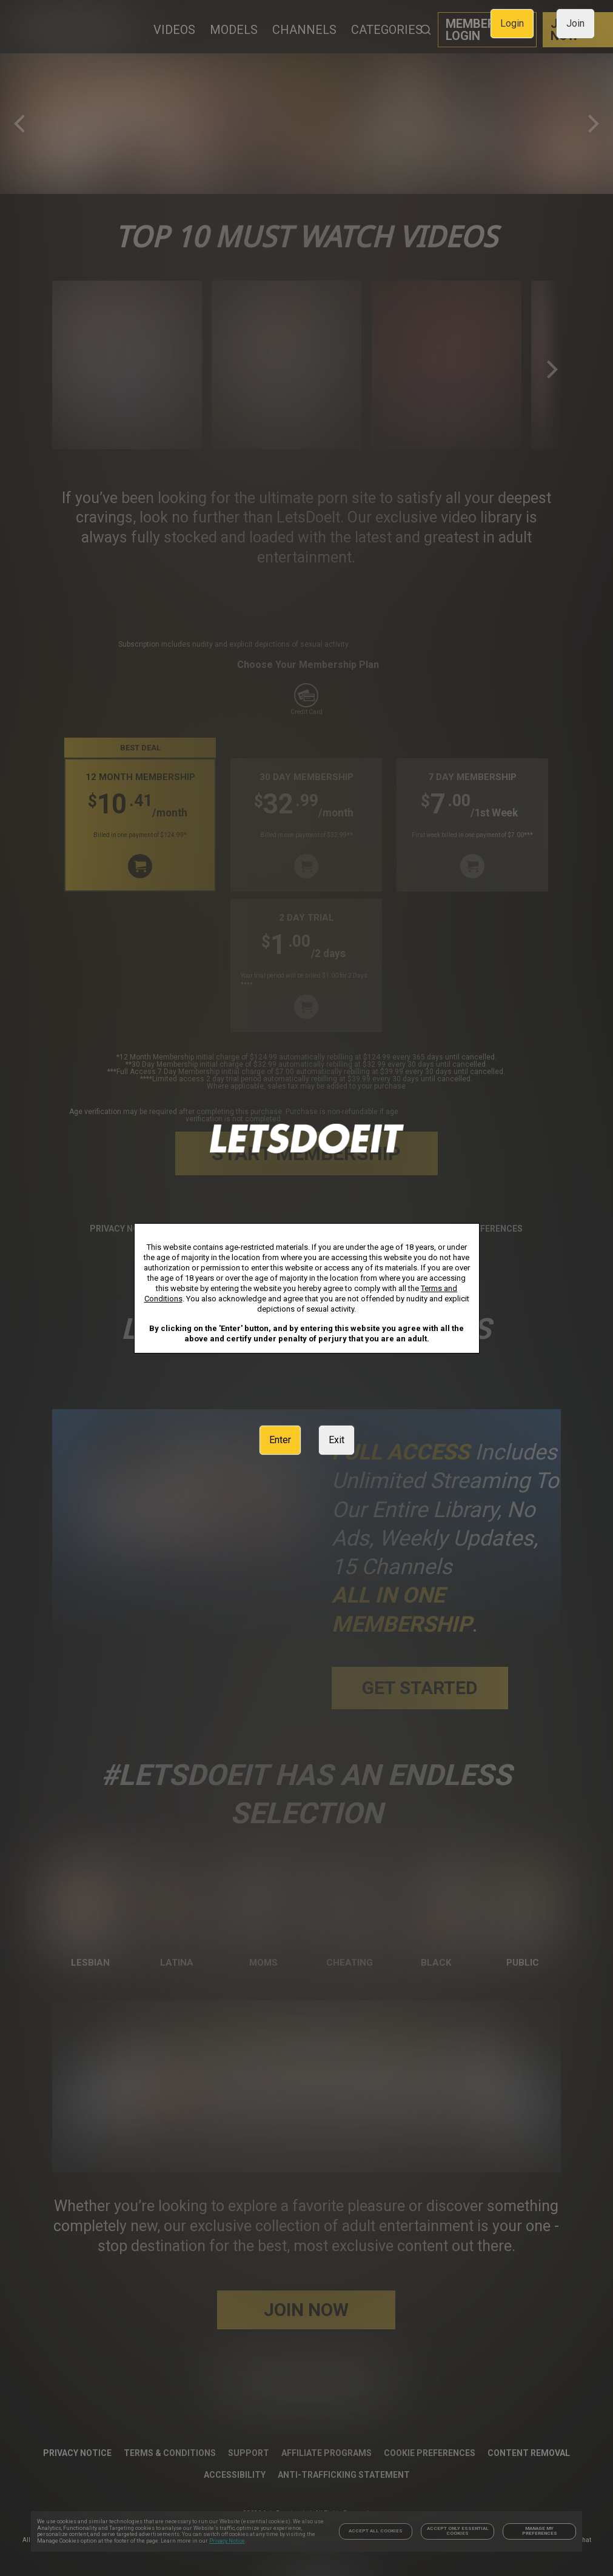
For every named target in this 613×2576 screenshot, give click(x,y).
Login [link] (512, 23)
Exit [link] (336, 1440)
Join (575, 23)
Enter (280, 1440)
